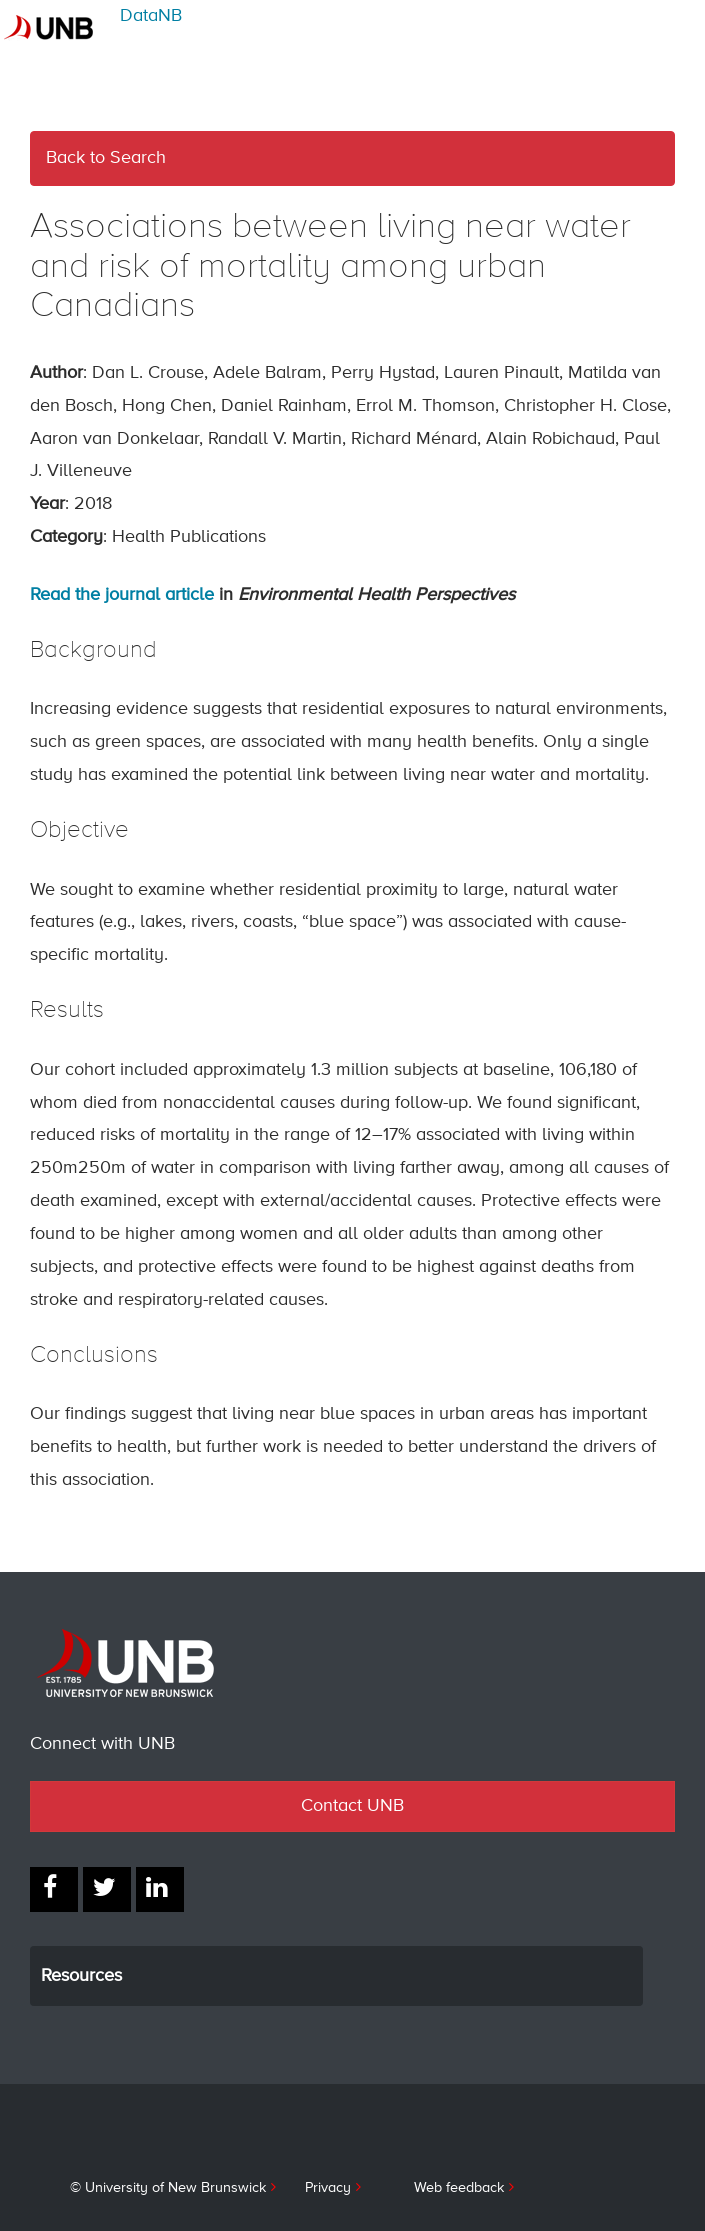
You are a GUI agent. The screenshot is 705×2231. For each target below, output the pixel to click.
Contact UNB (352, 1806)
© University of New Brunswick (168, 2188)
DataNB (151, 16)
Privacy (328, 2188)
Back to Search (106, 158)
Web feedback (459, 2188)
